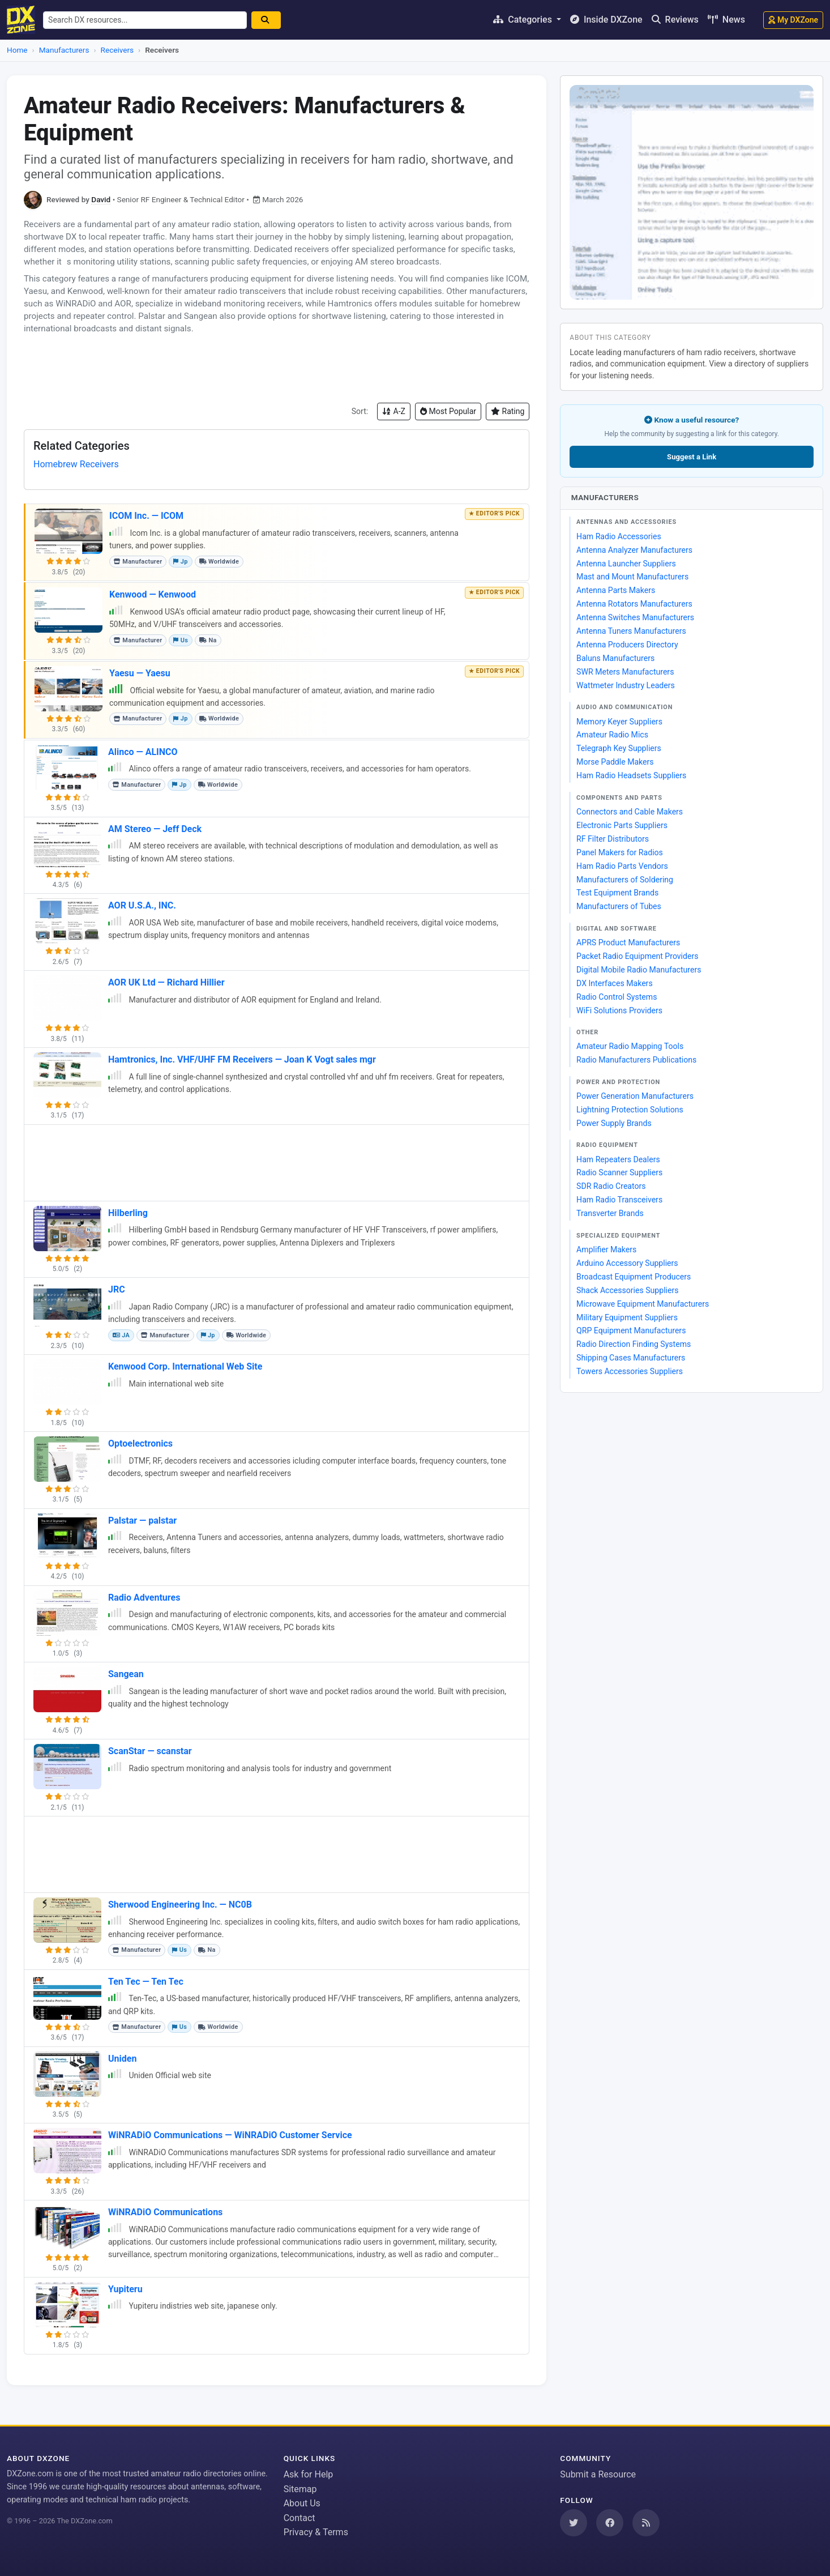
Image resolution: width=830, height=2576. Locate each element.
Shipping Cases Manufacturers (630, 1357)
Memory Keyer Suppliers (619, 721)
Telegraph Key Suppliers (618, 748)
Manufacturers (64, 49)
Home (17, 49)
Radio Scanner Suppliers (619, 1172)
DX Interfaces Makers (614, 983)
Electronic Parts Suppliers (622, 825)
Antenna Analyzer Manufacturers (634, 550)
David (100, 199)
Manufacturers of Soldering (624, 879)
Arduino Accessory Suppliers (627, 1263)
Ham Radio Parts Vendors (622, 866)
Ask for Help (308, 2474)
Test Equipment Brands (617, 892)
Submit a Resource (598, 2474)
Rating (507, 411)
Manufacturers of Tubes (618, 906)
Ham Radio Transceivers (619, 1199)
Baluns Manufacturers (615, 658)
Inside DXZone (606, 19)
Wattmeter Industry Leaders (625, 685)
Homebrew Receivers (76, 464)
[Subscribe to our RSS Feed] (646, 2522)
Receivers (117, 49)
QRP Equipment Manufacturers (631, 1330)
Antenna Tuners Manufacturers (631, 631)
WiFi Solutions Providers (619, 1010)
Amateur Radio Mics (612, 734)
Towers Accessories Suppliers (629, 1371)
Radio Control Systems (616, 996)
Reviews (675, 19)
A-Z (393, 411)
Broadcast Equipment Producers (633, 1276)
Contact (299, 2518)
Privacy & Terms (316, 2532)
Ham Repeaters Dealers (618, 1159)
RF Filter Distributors (612, 838)
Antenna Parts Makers (615, 590)
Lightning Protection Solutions (629, 1109)
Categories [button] (523, 19)
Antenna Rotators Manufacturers (634, 603)
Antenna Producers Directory (627, 644)
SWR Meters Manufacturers (625, 671)
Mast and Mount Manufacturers (632, 576)
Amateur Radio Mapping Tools (629, 1046)
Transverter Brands (610, 1213)
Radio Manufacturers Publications (636, 1059)
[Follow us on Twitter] (573, 2522)
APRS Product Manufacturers (628, 942)
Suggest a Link (691, 457)
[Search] (271, 20)
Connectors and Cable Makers (629, 811)
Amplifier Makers (606, 1249)
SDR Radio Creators (610, 1186)
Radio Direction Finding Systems (633, 1344)
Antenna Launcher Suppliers (626, 563)
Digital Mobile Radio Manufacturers (638, 969)
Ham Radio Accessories (618, 536)
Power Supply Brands (614, 1123)
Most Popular (448, 411)
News (726, 19)
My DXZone (793, 19)
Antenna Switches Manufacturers (635, 617)
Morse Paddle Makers (615, 761)
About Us (302, 2503)
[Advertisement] (276, 368)
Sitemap (300, 2489)
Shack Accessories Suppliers (627, 1290)
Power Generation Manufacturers (635, 1096)
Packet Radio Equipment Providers (637, 956)
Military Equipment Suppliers (627, 1317)
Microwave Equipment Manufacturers (642, 1303)
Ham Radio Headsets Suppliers (631, 775)
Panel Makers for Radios (619, 852)
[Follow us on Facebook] (609, 2522)
